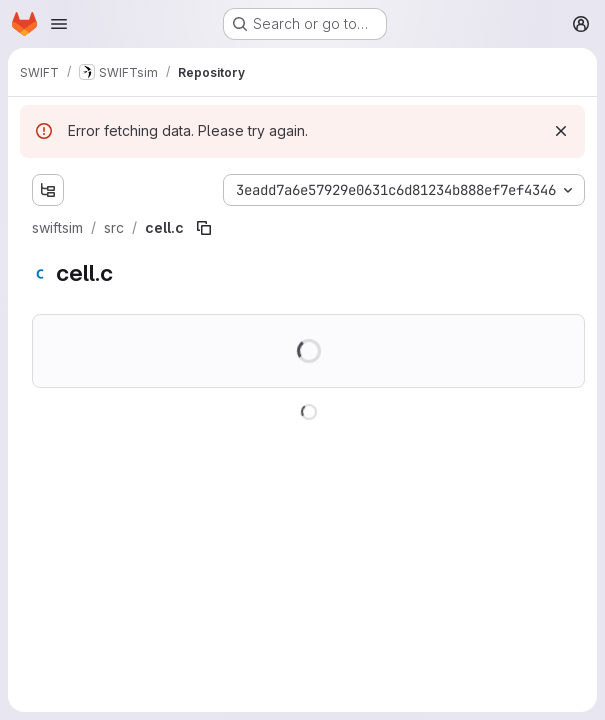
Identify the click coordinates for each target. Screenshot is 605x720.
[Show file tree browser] (48, 190)
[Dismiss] (561, 131)
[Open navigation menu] (59, 24)
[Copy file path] (204, 228)
